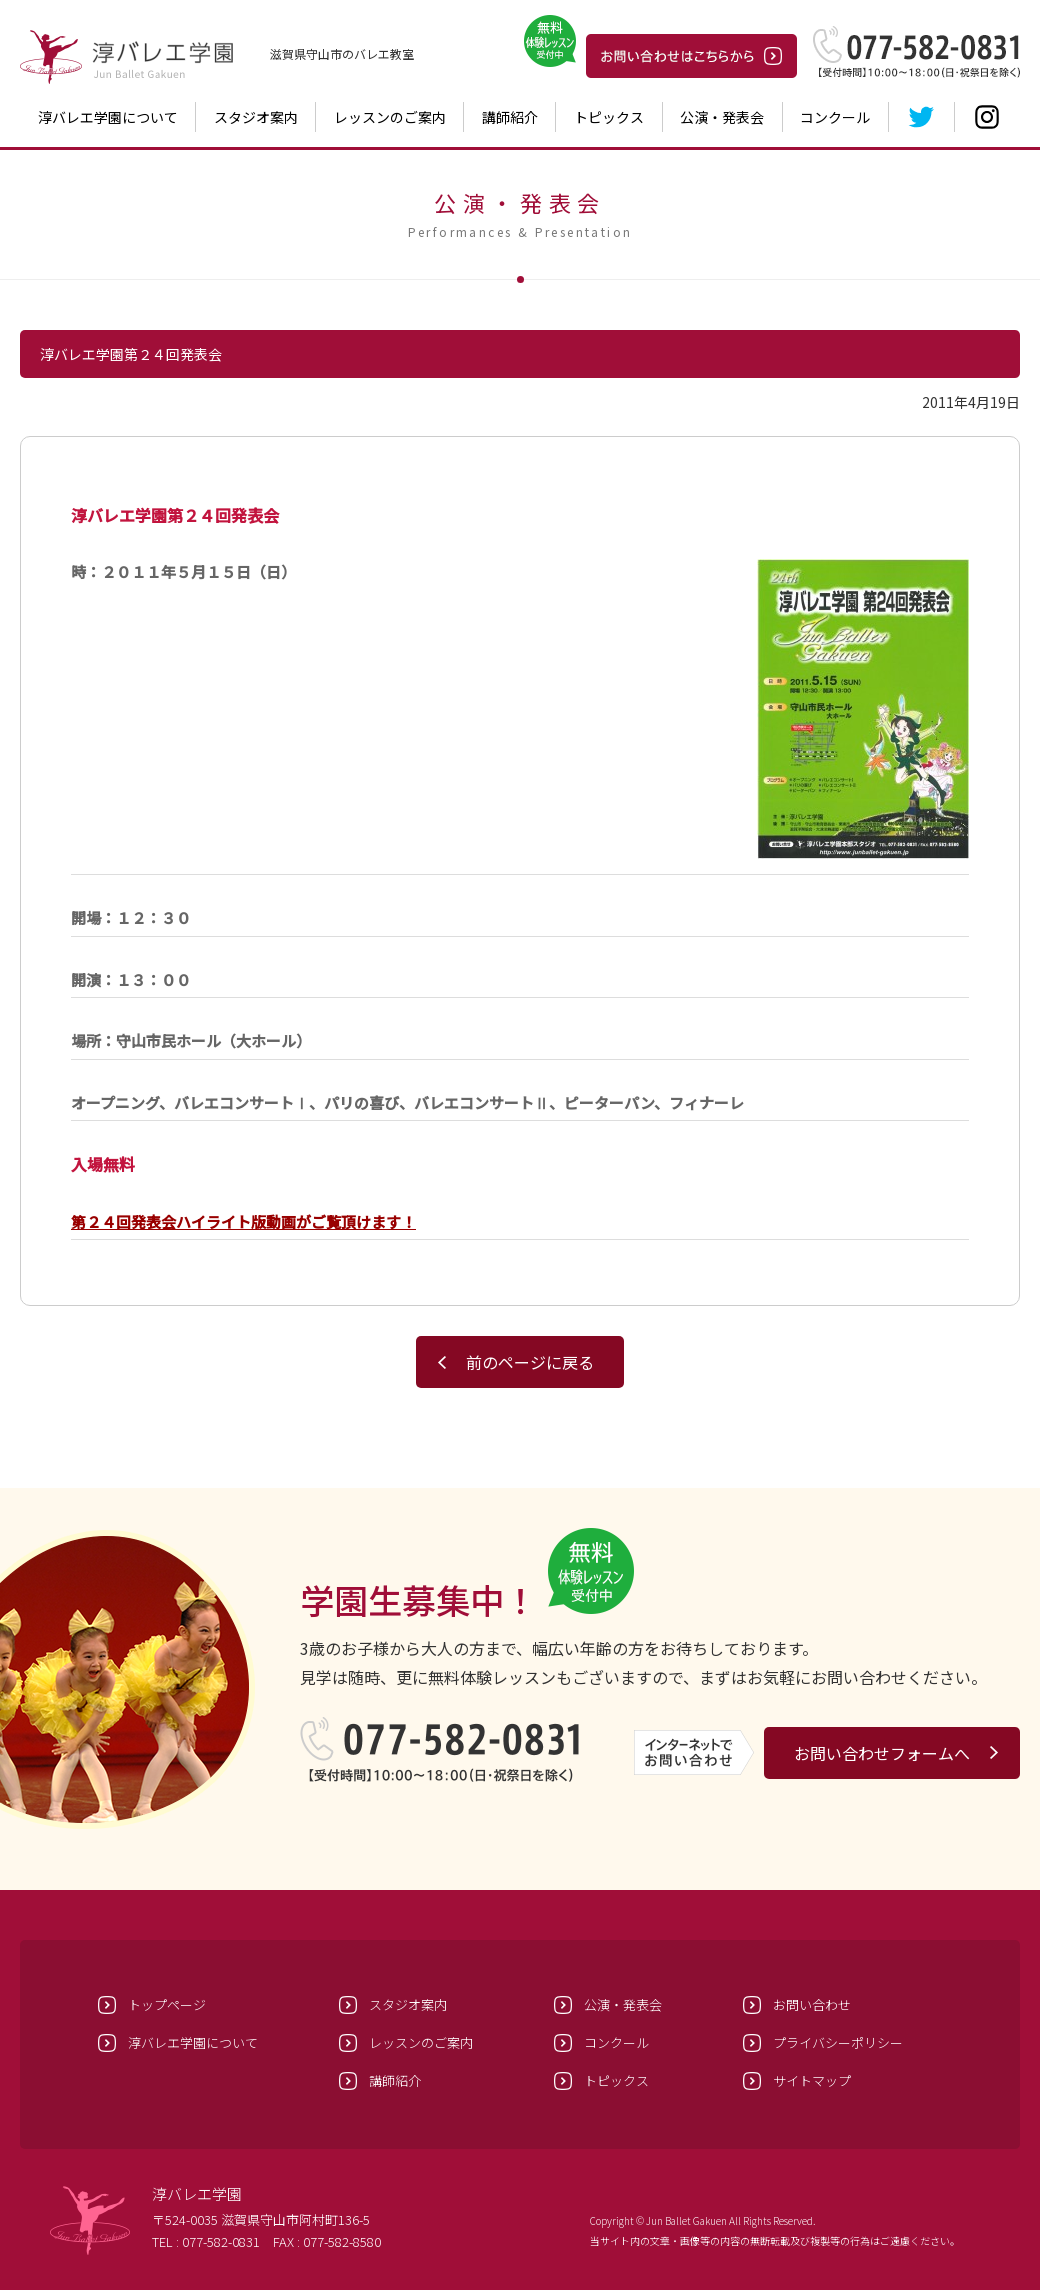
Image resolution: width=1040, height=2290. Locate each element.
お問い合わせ (812, 2004)
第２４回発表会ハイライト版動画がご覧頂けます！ (243, 1221)
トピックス (609, 117)
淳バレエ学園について (108, 117)
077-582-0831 (221, 2241)
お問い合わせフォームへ (882, 1753)
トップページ (167, 2004)
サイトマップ (812, 2080)
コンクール (835, 117)
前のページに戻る (530, 1362)
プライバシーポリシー (838, 2042)
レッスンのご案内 (390, 117)
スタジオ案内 (256, 117)
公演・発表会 (722, 117)
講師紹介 (510, 117)
